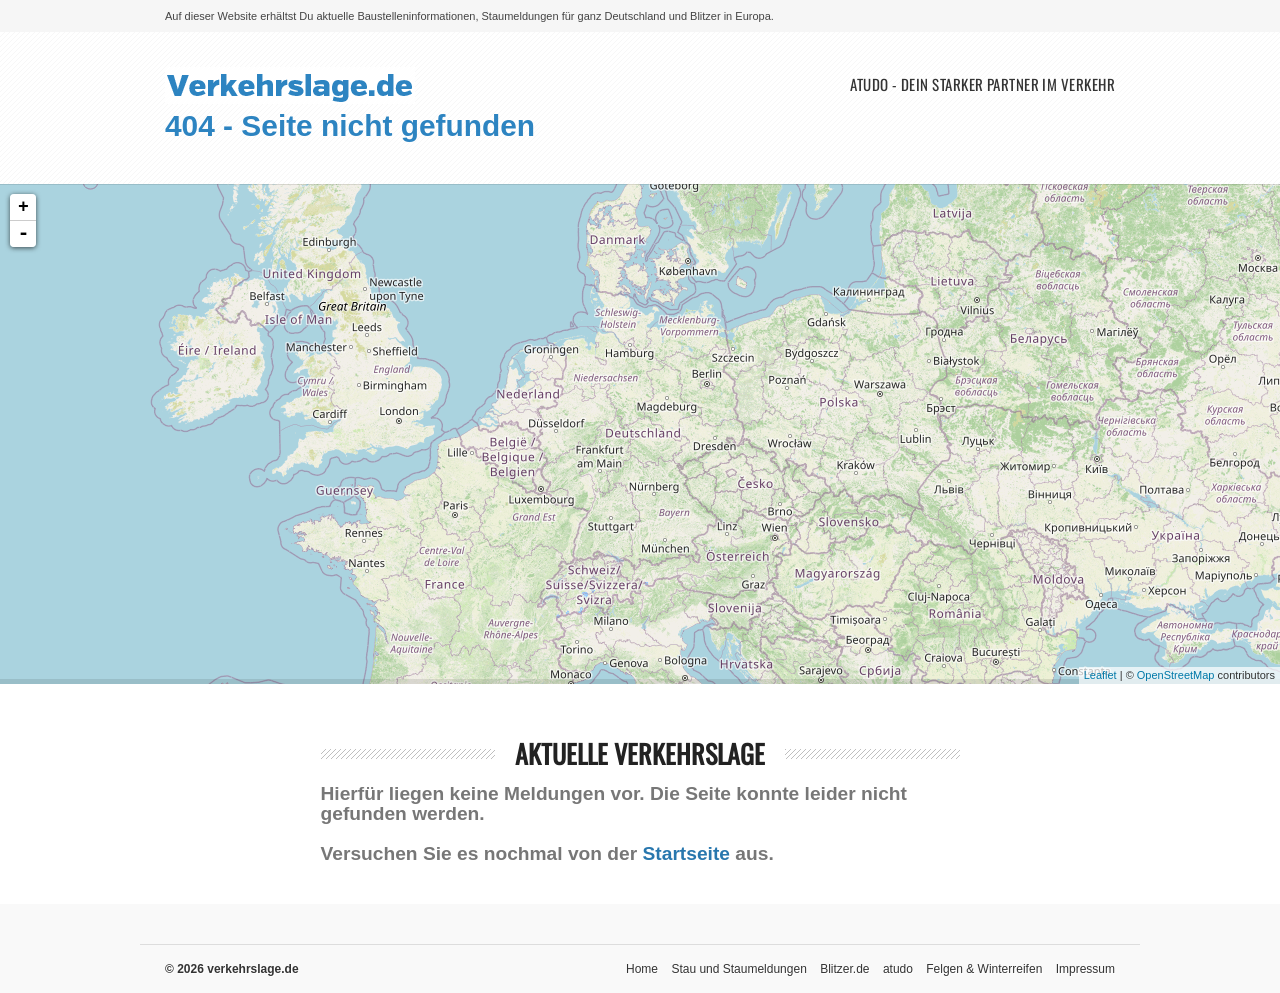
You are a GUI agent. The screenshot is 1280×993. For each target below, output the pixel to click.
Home (642, 969)
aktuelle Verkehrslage (640, 753)
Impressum (1085, 969)
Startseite (686, 853)
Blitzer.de (844, 969)
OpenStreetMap (1176, 675)
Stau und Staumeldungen (738, 969)
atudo (898, 969)
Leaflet (1100, 675)
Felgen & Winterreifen (984, 969)
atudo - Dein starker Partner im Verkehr (982, 84)
